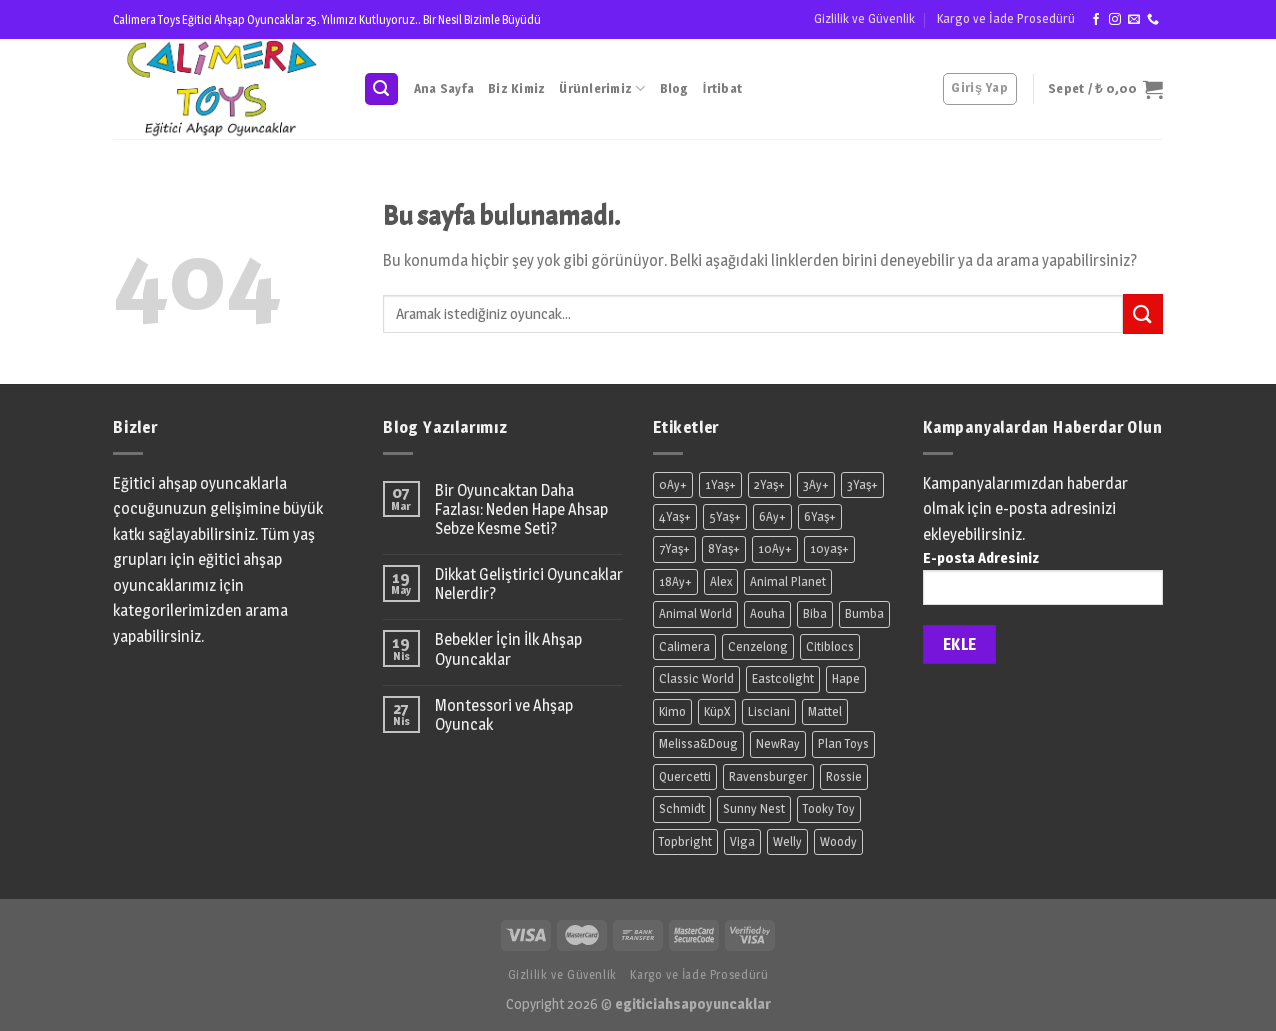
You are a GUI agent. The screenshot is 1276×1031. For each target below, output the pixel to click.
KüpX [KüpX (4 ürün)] (717, 711)
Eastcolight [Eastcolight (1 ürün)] (783, 678)
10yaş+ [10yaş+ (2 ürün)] (829, 548)
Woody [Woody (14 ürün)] (838, 841)
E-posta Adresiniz (1043, 584)
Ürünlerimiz (602, 88)
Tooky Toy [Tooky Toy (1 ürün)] (829, 808)
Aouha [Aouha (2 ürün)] (767, 613)
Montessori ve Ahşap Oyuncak (504, 715)
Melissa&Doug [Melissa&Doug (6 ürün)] (698, 743)
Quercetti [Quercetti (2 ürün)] (685, 776)
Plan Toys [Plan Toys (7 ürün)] (843, 743)
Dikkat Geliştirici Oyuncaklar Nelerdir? (529, 584)
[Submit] (1143, 313)
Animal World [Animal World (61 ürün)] (695, 613)
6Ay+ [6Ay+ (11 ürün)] (772, 516)
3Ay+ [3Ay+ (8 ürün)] (816, 484)
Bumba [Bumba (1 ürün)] (864, 613)
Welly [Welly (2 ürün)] (787, 841)
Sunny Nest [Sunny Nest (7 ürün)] (754, 808)
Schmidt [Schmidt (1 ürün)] (682, 808)
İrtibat (722, 88)
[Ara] (382, 89)
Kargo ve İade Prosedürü (1006, 18)
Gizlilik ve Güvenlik (864, 18)
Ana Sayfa (444, 88)
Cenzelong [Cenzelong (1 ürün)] (758, 646)
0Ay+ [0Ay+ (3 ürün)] (673, 484)
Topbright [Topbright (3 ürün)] (685, 841)
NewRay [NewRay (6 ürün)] (778, 743)
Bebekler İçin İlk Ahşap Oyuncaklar (508, 649)
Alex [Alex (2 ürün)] (721, 581)
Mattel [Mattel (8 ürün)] (825, 711)
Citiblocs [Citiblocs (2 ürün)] (830, 646)
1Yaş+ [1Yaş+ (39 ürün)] (720, 484)
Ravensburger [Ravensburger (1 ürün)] (768, 776)
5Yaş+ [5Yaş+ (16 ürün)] (725, 516)
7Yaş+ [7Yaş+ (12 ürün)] (674, 548)
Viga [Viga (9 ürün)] (742, 841)
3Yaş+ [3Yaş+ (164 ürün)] (862, 484)
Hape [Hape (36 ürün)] (846, 678)
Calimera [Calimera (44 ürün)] (684, 646)
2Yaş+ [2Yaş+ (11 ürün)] (769, 484)
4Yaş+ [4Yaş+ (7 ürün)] (675, 516)
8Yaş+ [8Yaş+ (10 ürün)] (724, 548)
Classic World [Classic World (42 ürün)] (696, 678)
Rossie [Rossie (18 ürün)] (844, 776)
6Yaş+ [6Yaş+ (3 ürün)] (820, 516)
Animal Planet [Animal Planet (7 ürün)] (788, 581)
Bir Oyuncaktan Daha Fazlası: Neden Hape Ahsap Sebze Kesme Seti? (521, 509)
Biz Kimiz (516, 88)
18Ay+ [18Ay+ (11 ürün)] (675, 581)
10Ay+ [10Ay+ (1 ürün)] (775, 548)
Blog (674, 88)
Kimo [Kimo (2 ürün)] (672, 711)
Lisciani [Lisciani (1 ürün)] (769, 711)
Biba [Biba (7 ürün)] (815, 613)
